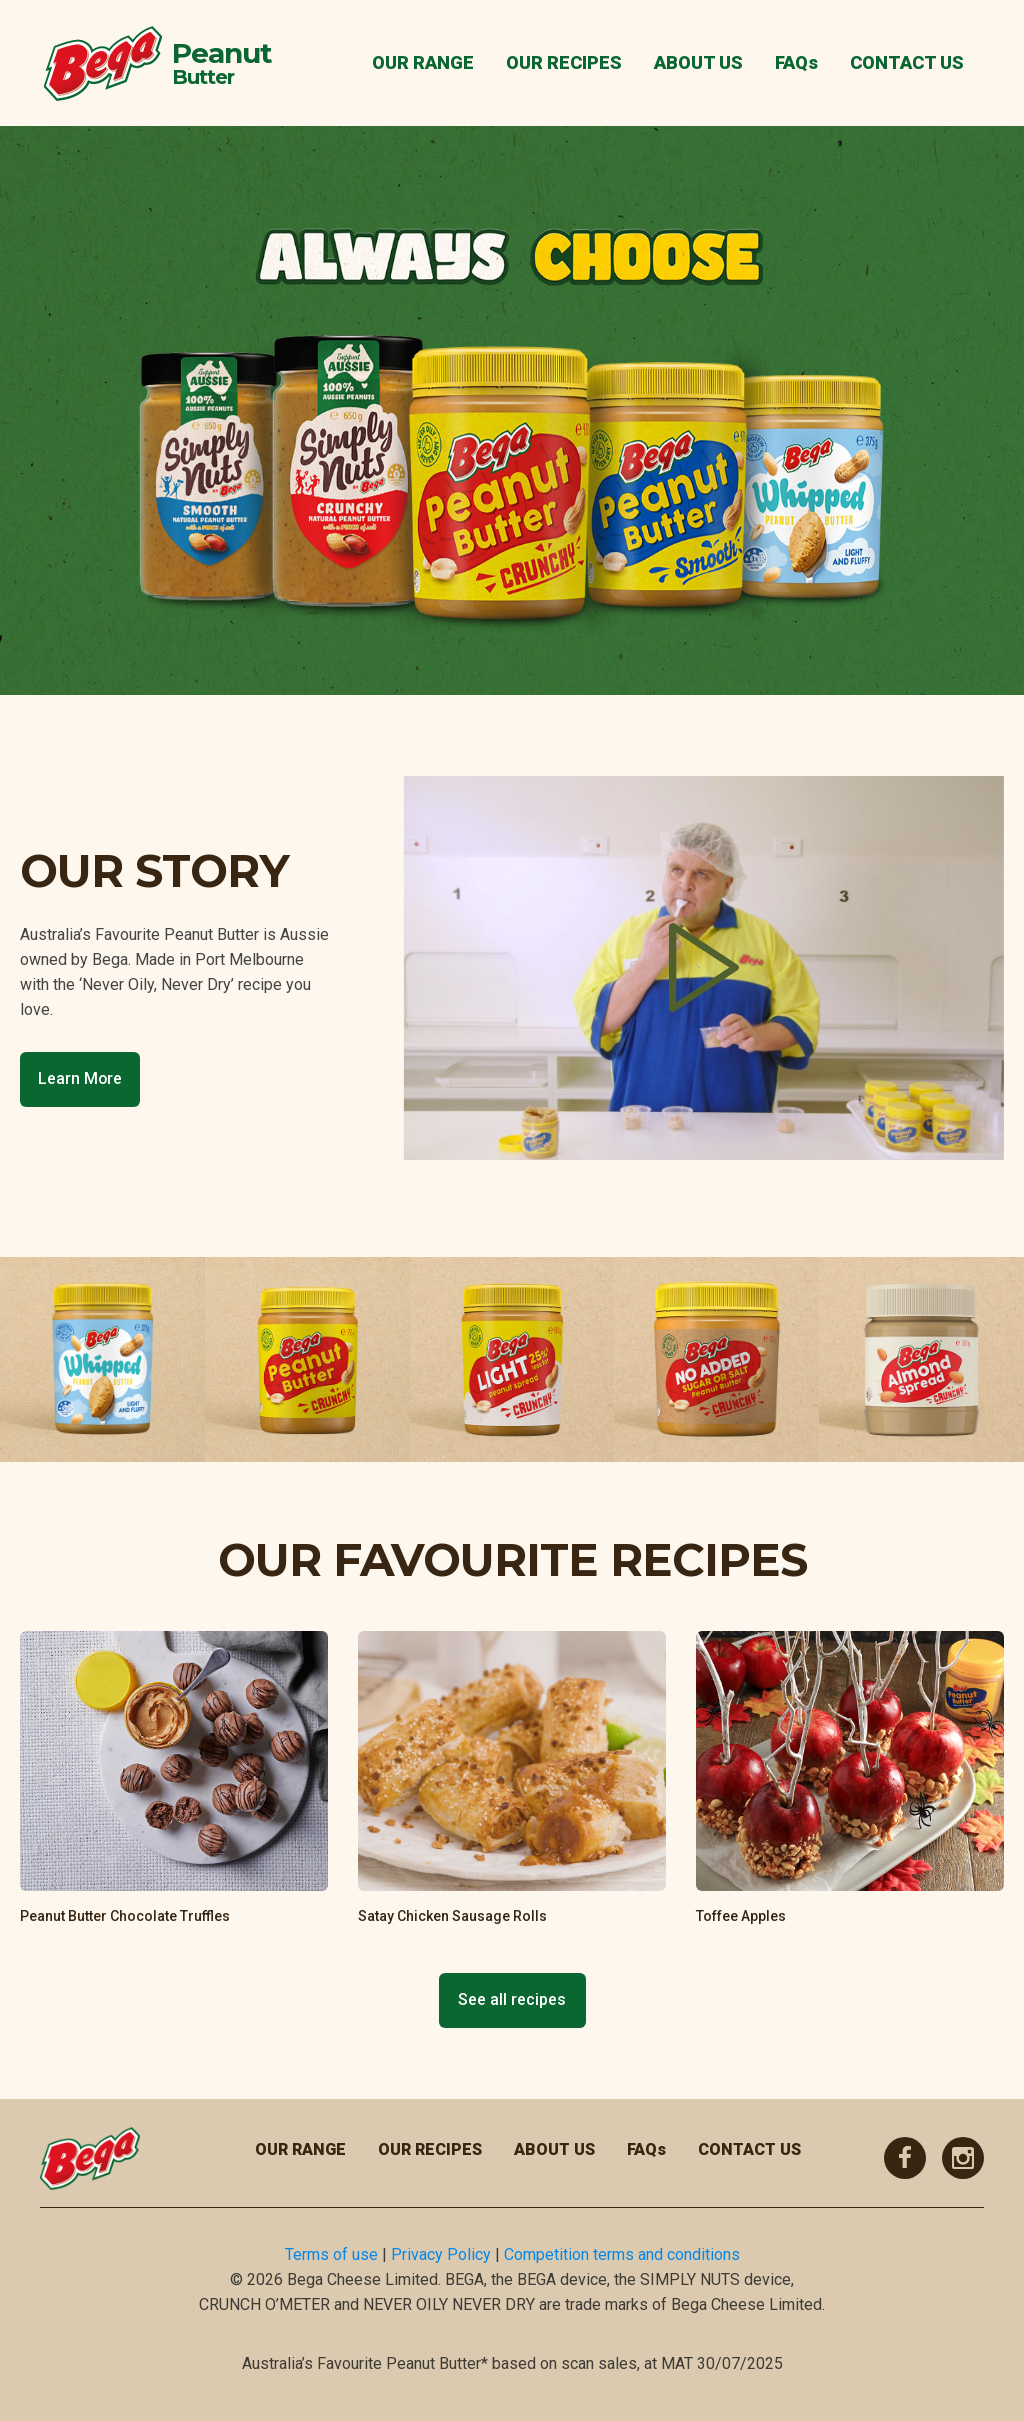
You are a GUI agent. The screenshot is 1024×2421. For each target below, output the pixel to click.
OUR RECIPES (564, 62)
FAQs (796, 62)
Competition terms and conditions (622, 2254)
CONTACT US (907, 62)
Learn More (80, 1078)
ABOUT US (698, 62)
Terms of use (331, 2254)
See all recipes (512, 1999)
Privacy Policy (441, 2254)
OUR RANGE (423, 62)
